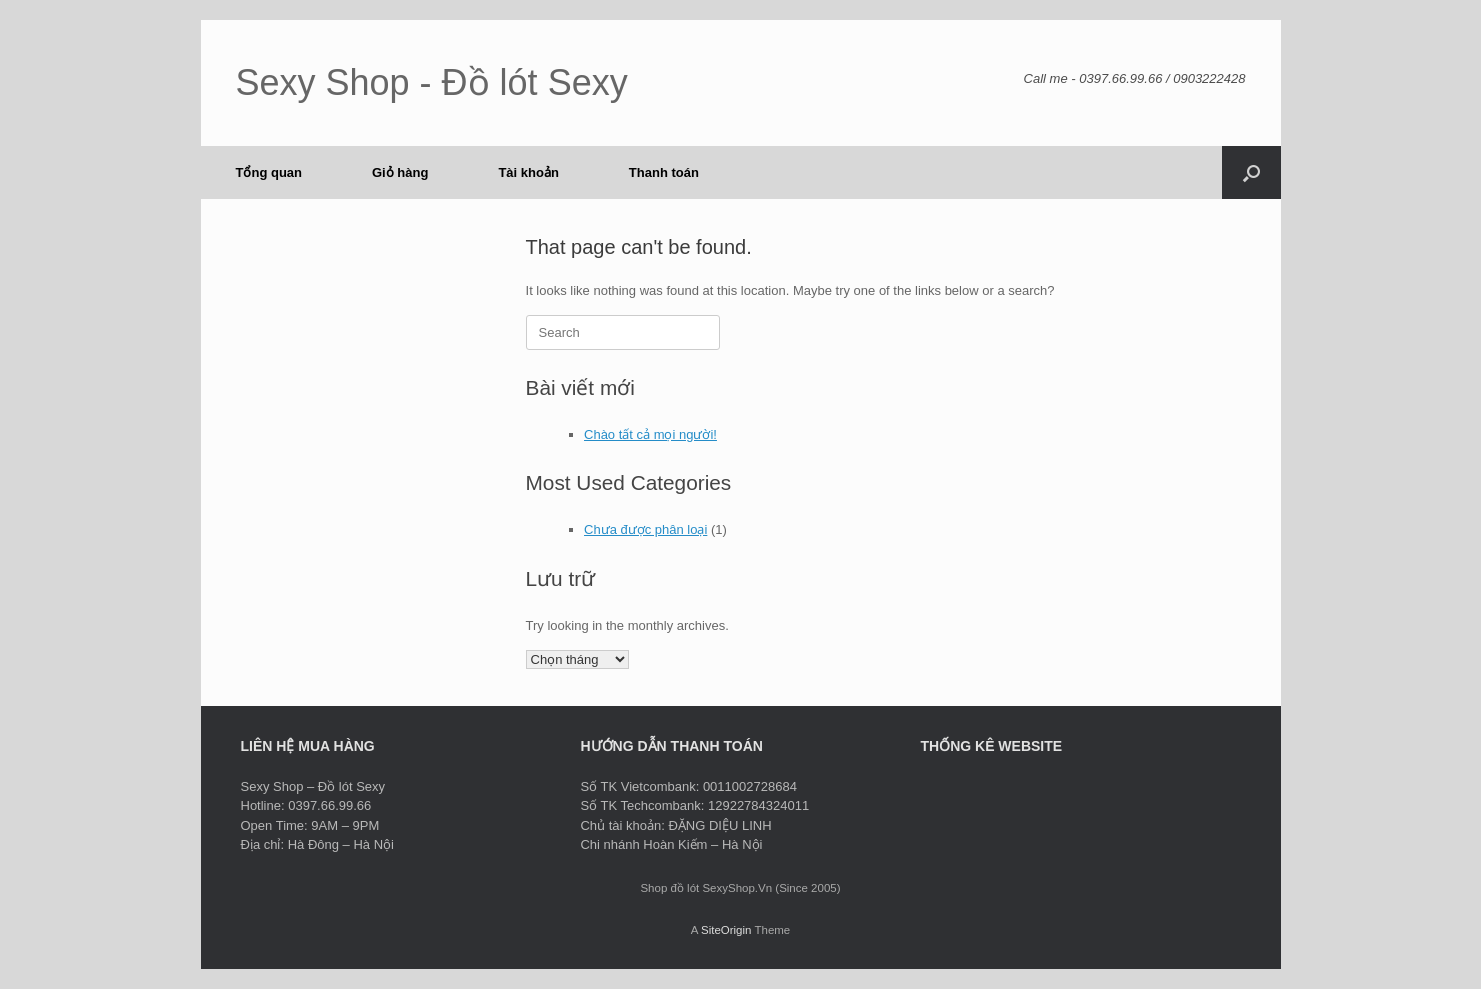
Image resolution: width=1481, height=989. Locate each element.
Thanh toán (664, 172)
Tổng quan (269, 172)
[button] (1251, 172)
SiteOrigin (726, 930)
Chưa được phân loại (645, 529)
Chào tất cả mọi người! (650, 434)
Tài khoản (528, 172)
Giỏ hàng (400, 172)
